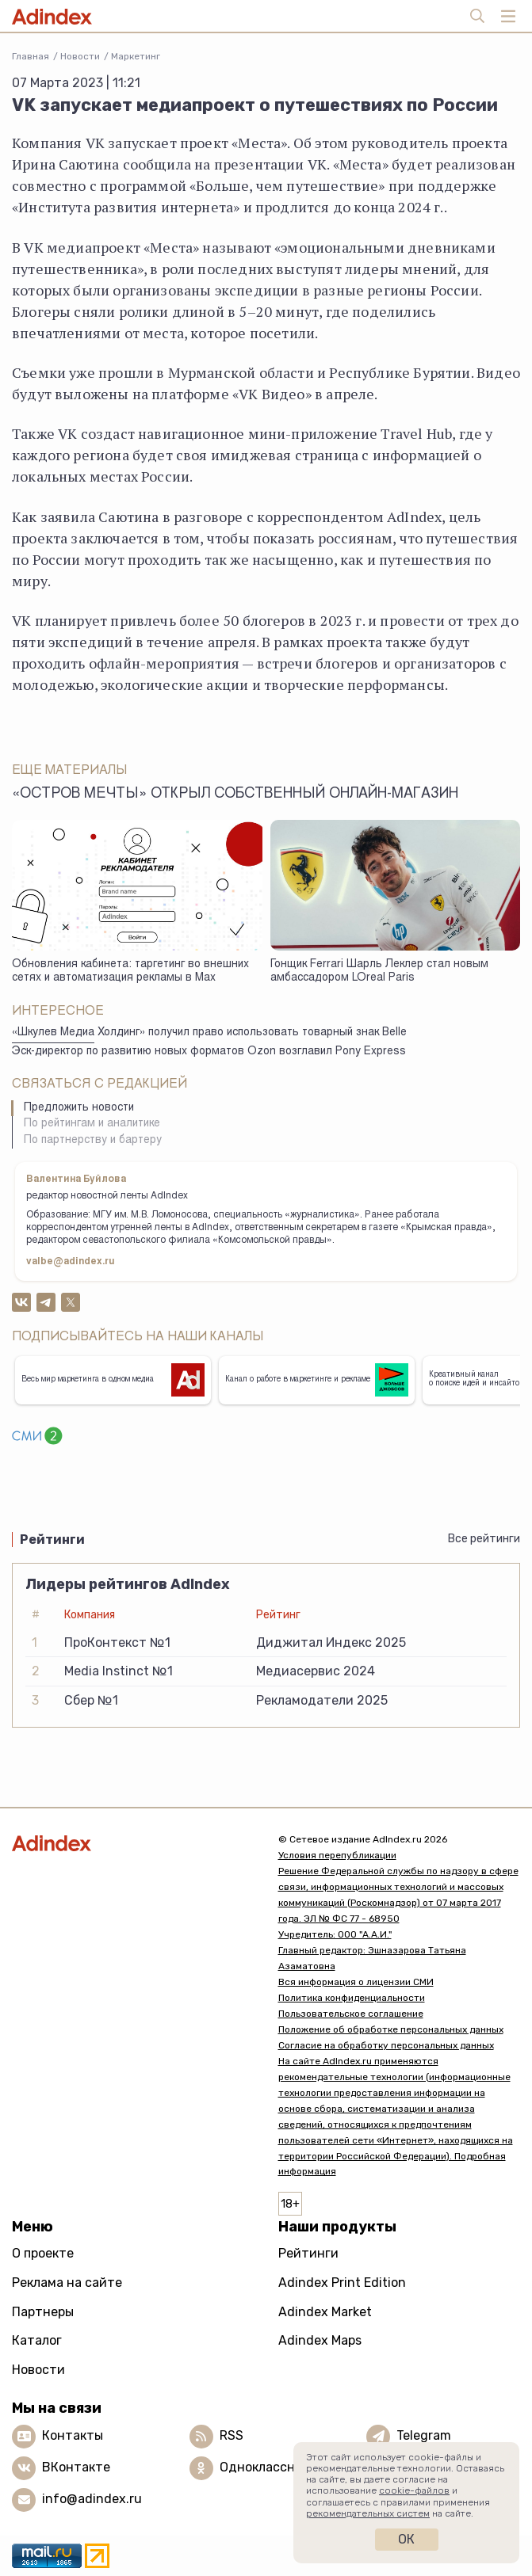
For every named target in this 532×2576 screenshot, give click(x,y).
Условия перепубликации (337, 1855)
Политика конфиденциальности (351, 1997)
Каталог (37, 2340)
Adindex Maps (320, 2340)
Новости (80, 56)
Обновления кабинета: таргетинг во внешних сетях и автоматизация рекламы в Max (130, 971)
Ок (406, 2539)
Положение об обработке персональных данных (390, 2029)
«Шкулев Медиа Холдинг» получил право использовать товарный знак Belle (209, 1032)
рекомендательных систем (368, 2513)
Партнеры (43, 2311)
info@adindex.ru (92, 2498)
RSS (231, 2435)
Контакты (72, 2435)
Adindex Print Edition (342, 2282)
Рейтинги (308, 2253)
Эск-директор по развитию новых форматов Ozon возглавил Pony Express (209, 1051)
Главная (30, 56)
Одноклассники (268, 2467)
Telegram (423, 2435)
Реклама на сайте (67, 2282)
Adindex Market (325, 2311)
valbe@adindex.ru (70, 1262)
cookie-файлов (414, 2490)
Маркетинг (135, 56)
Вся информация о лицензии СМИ (356, 1981)
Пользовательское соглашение (350, 2013)
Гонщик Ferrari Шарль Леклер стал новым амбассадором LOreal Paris (379, 971)
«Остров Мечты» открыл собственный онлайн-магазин (235, 794)
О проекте (43, 2253)
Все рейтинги (484, 1538)
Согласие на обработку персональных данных (386, 2045)
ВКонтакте (76, 2467)
